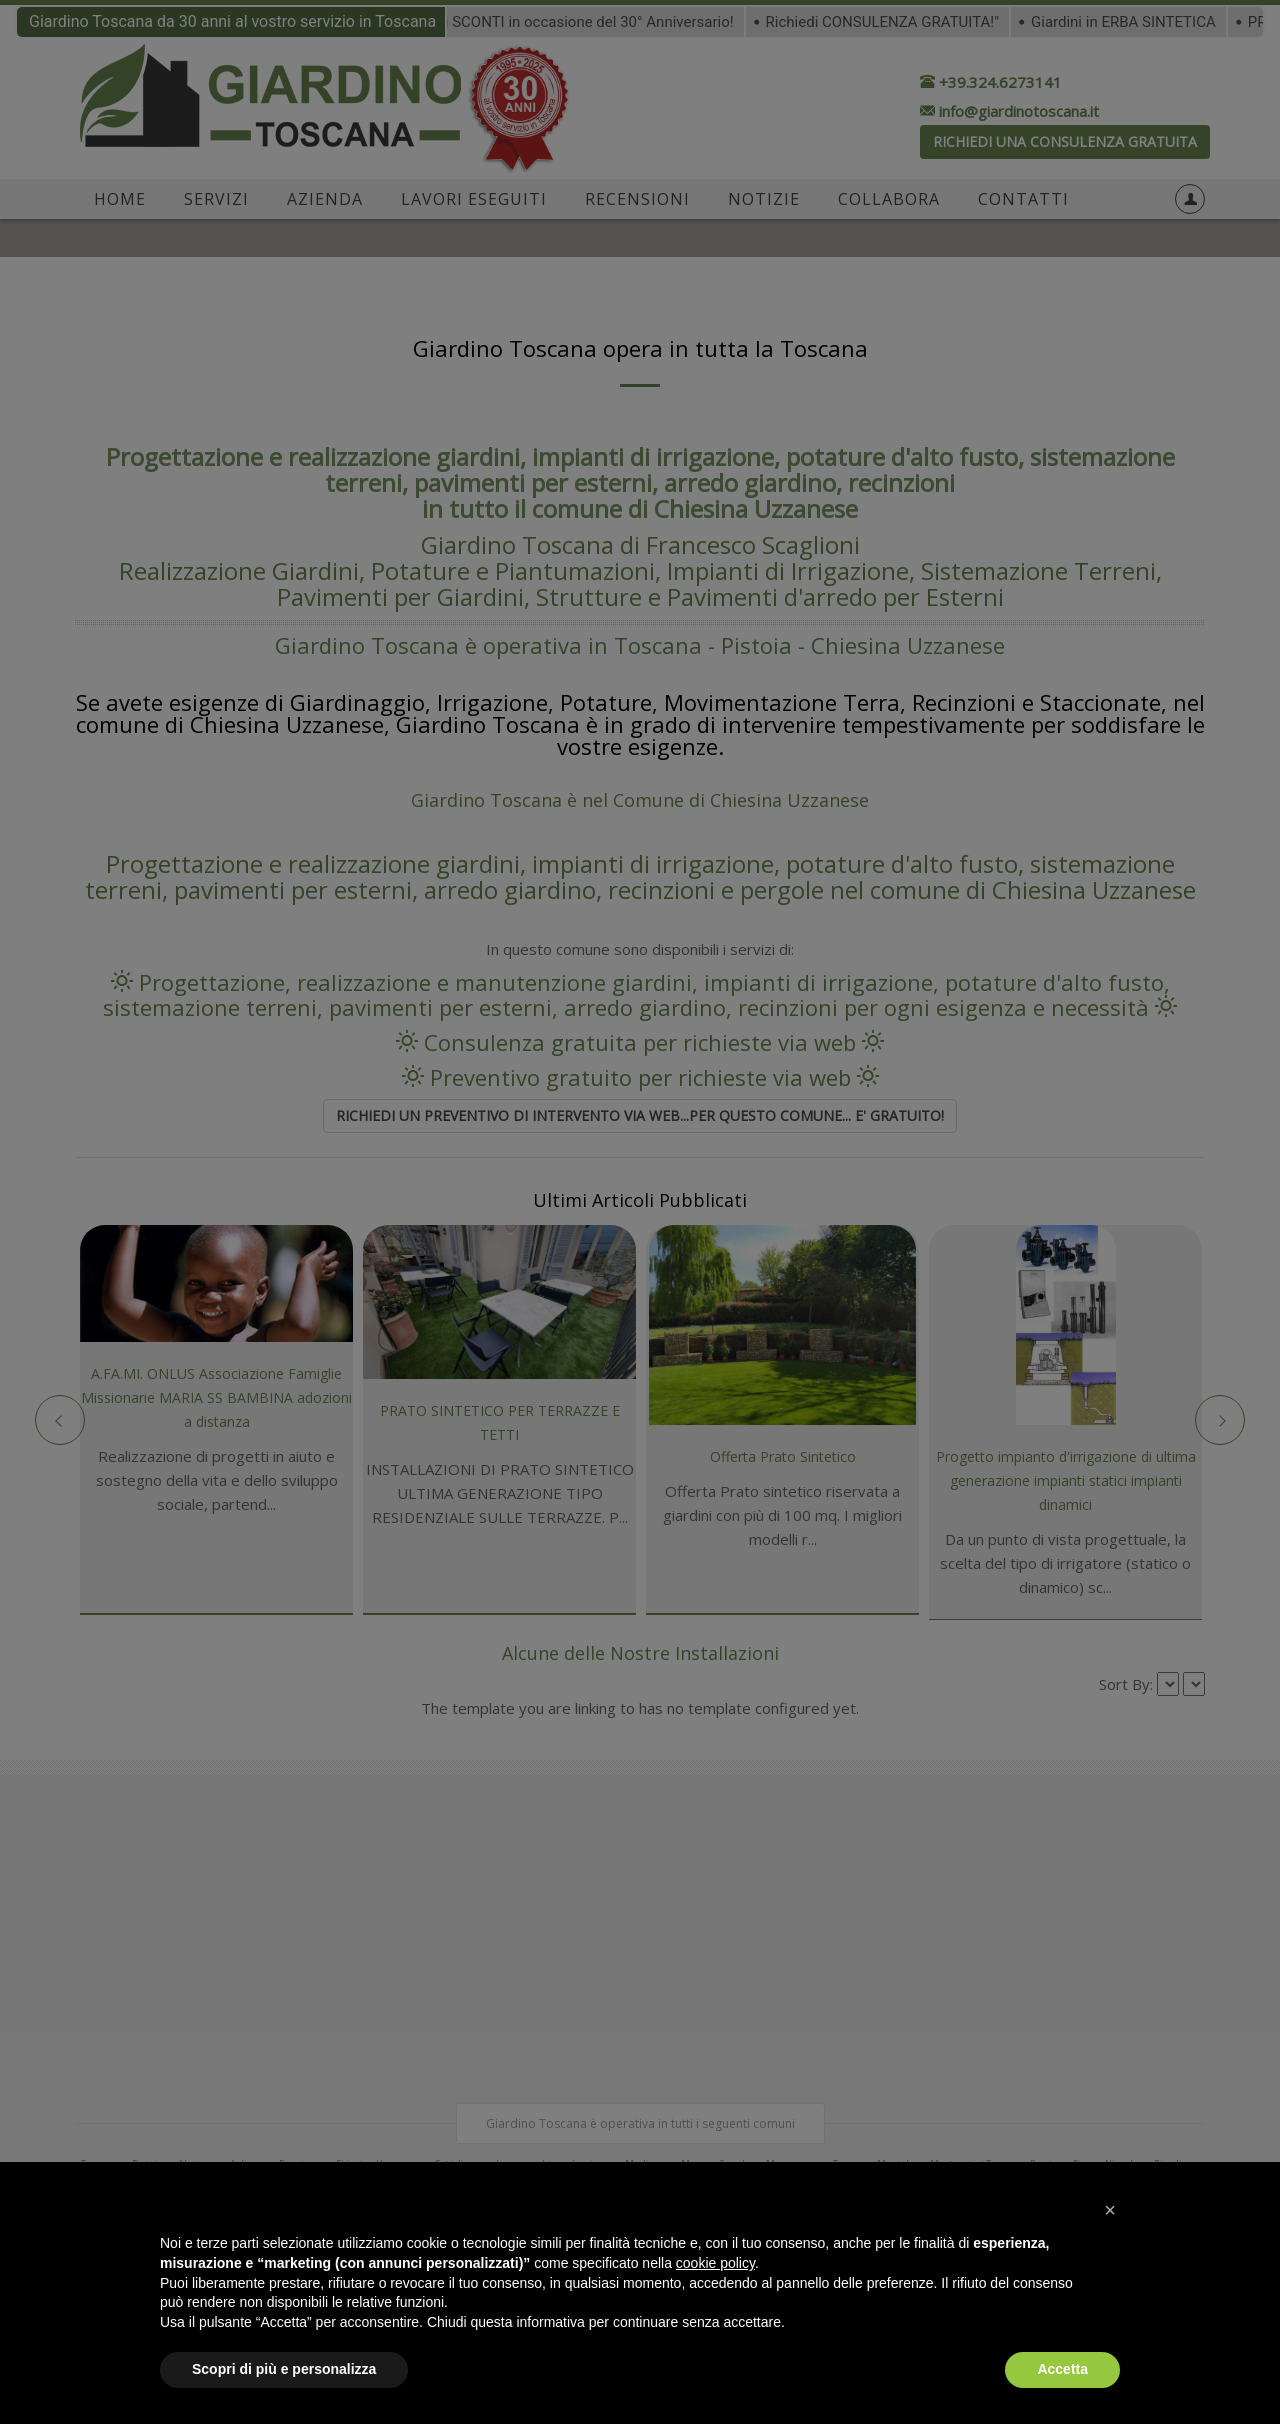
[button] (1110, 2210)
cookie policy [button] (715, 2263)
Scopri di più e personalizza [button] (284, 2369)
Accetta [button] (1062, 2369)
